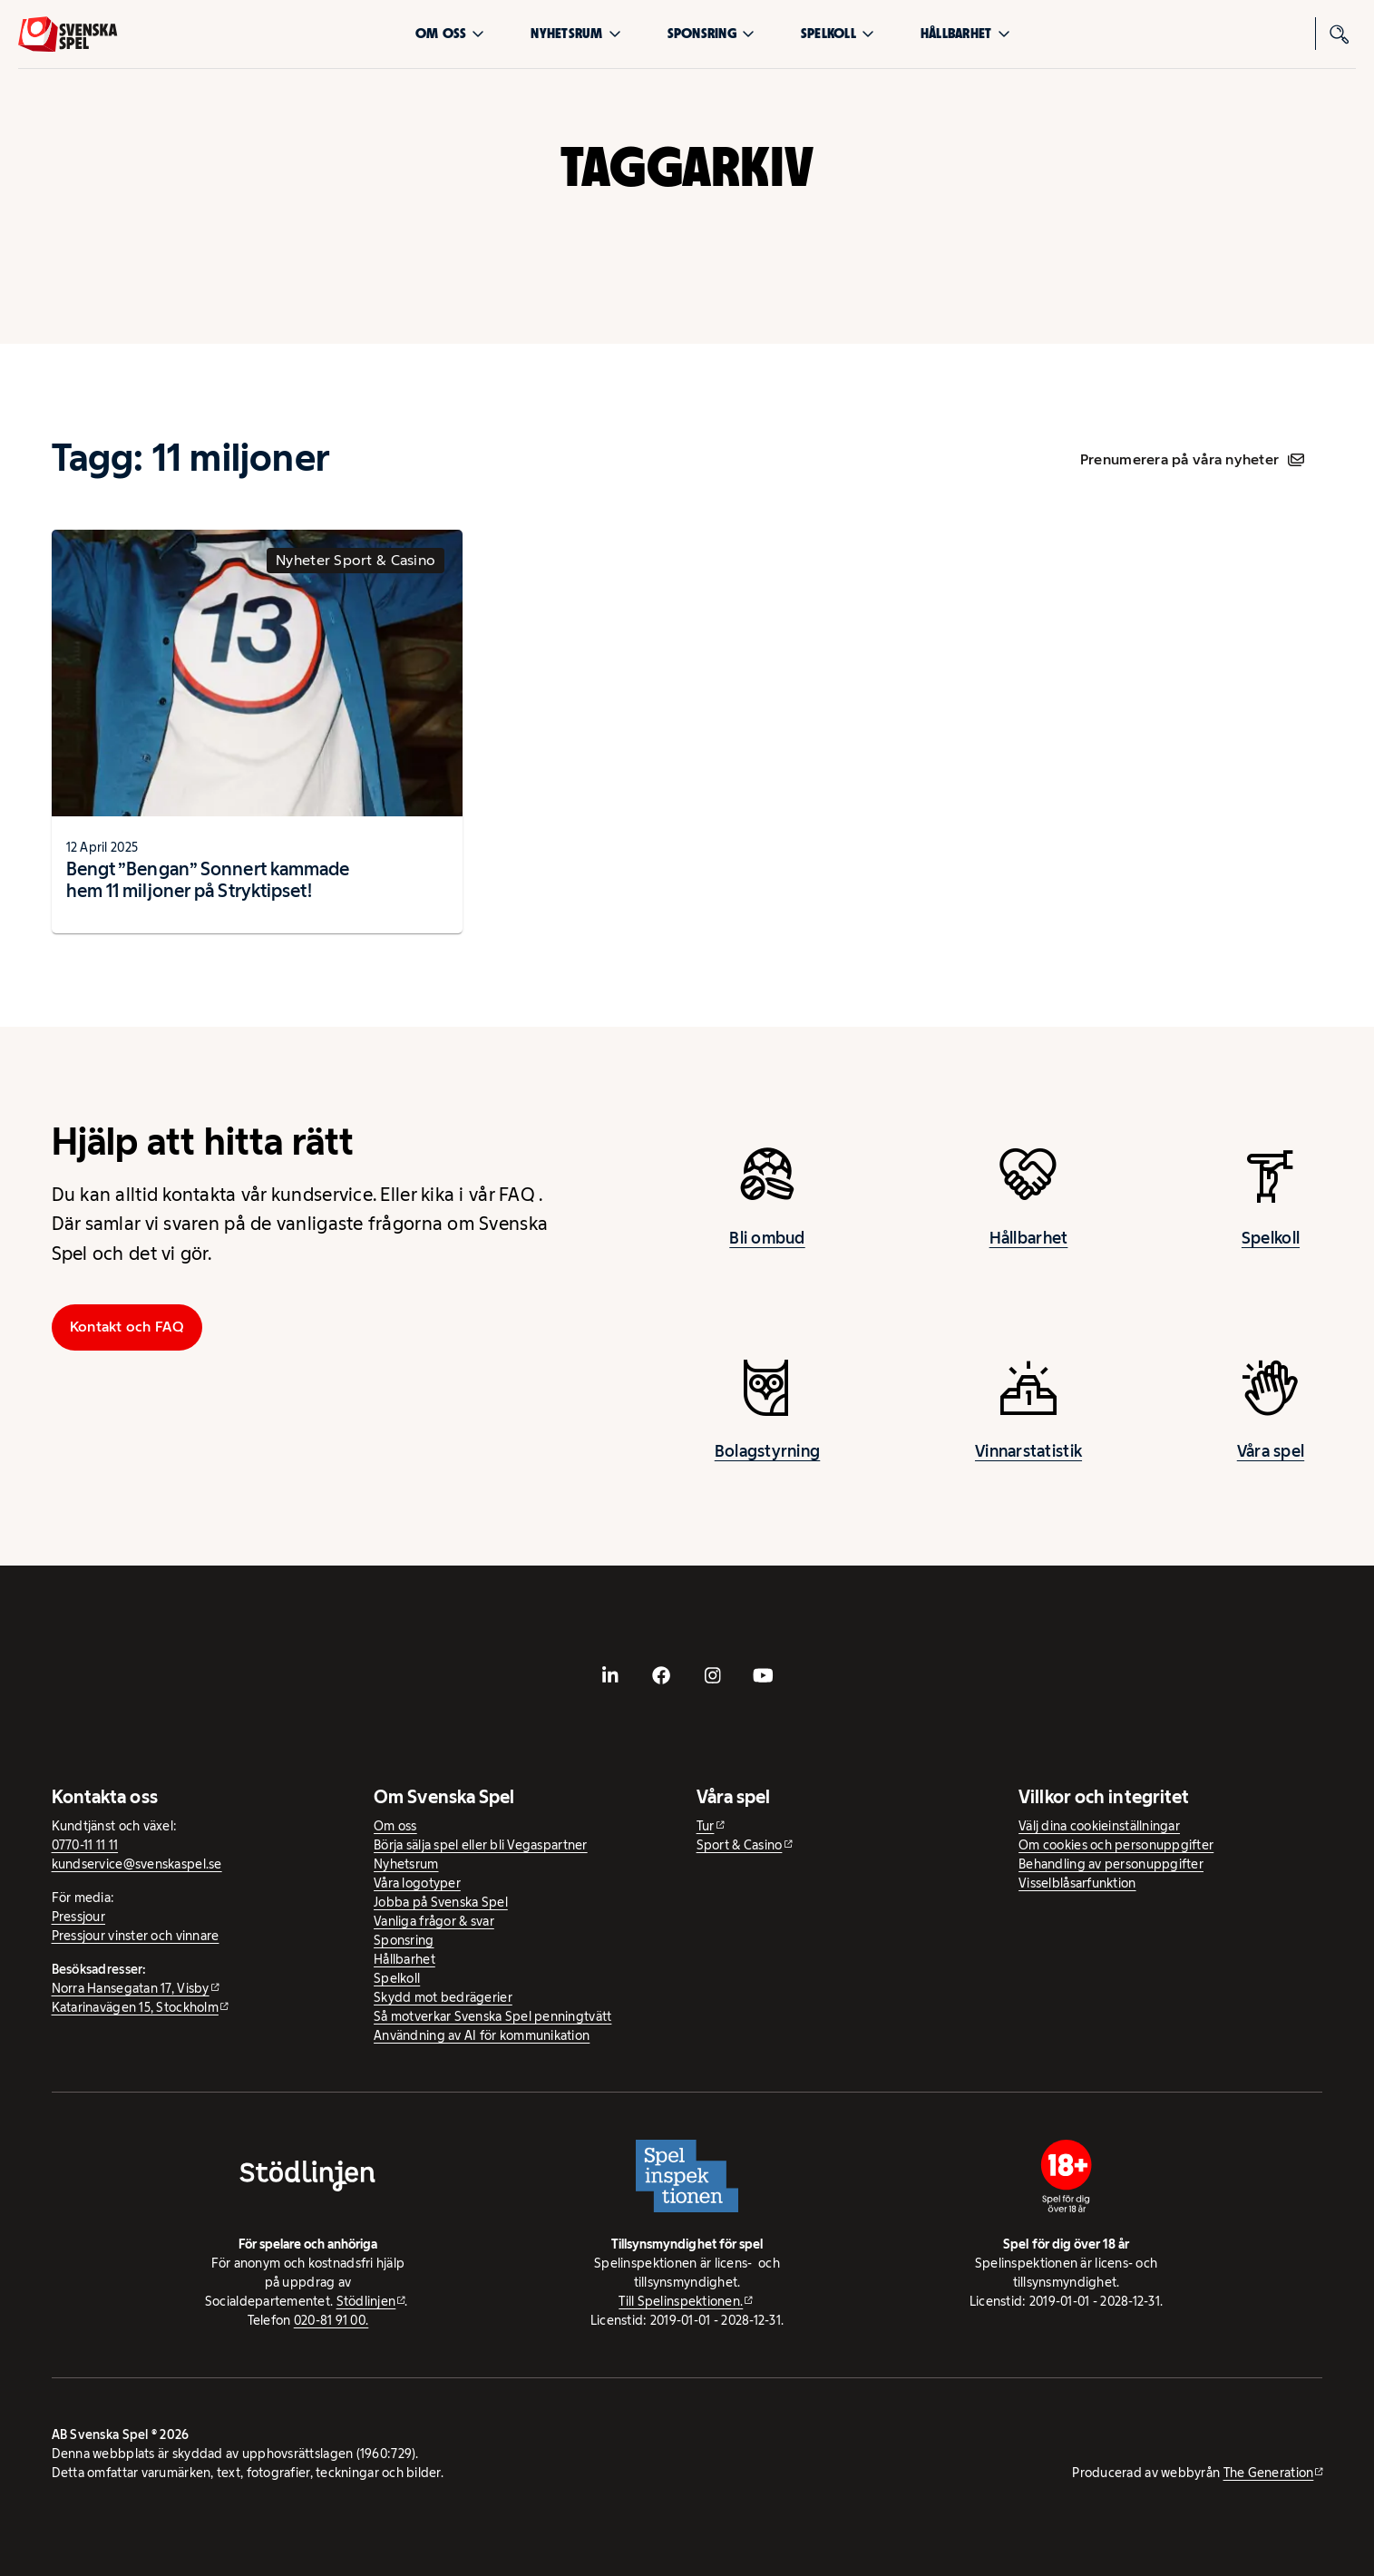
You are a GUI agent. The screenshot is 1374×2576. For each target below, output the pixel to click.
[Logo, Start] (67, 34)
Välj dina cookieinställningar (1099, 1826)
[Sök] (1339, 33)
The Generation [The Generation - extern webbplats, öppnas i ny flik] (1268, 2472)
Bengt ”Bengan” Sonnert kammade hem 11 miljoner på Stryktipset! (208, 880)
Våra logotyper (417, 1883)
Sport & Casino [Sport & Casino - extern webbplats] (740, 1845)
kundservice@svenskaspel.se (137, 1864)
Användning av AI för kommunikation (482, 2035)
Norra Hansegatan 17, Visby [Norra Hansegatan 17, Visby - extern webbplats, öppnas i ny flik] (131, 1988)
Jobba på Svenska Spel (441, 1902)
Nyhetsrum (575, 33)
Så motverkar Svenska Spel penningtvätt (492, 2016)
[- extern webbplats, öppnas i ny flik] (610, 1675)
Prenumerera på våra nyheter (1192, 459)
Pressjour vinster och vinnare (135, 1935)
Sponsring (711, 33)
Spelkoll (837, 33)
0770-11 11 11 (85, 1845)
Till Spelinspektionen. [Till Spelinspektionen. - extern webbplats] (681, 2301)
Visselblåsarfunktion (1076, 1883)
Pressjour (78, 1916)
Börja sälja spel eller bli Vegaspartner (481, 1845)
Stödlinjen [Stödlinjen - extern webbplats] (366, 2301)
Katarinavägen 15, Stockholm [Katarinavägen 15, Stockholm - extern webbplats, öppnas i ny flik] (135, 2007)
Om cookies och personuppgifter (1115, 1845)
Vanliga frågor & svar (434, 1921)
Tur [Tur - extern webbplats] (706, 1826)
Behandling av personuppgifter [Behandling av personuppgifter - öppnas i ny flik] (1110, 1864)
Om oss (450, 33)
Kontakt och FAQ (127, 1326)
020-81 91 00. (331, 2320)
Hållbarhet (965, 33)
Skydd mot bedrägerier (443, 1997)
